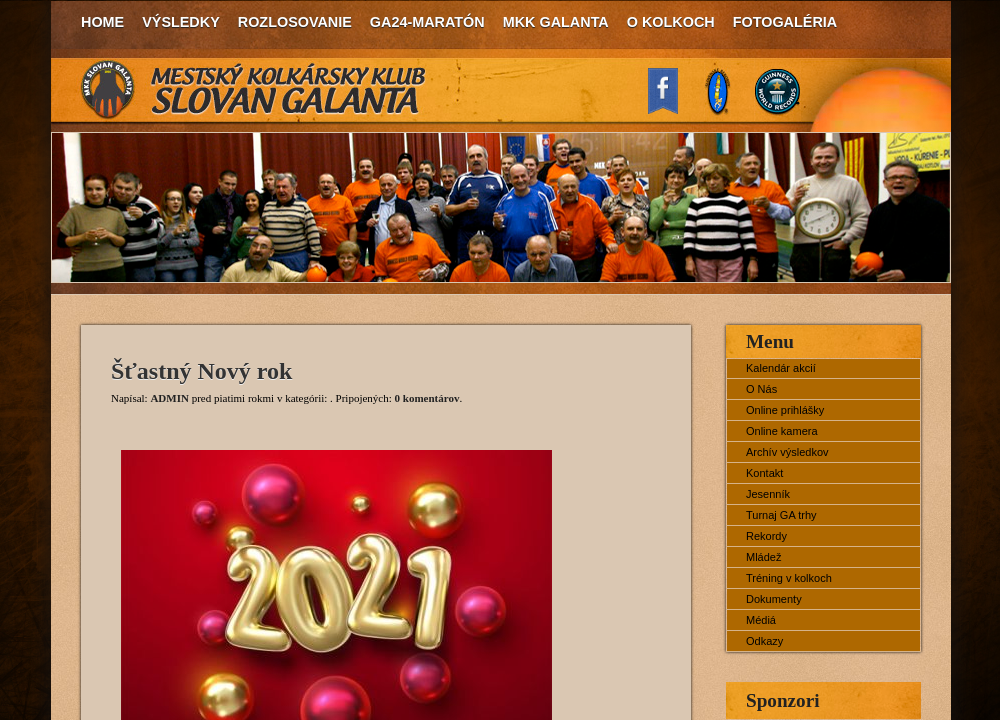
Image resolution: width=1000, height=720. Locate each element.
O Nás (761, 389)
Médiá (761, 620)
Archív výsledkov (787, 452)
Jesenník (768, 494)
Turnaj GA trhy (781, 515)
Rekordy (766, 536)
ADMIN (169, 398)
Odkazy (764, 641)
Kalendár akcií (781, 368)
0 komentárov (427, 398)
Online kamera (782, 431)
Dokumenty (774, 599)
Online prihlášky (785, 410)
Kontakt (764, 473)
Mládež (763, 557)
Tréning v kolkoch (789, 578)
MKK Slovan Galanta (254, 90)
